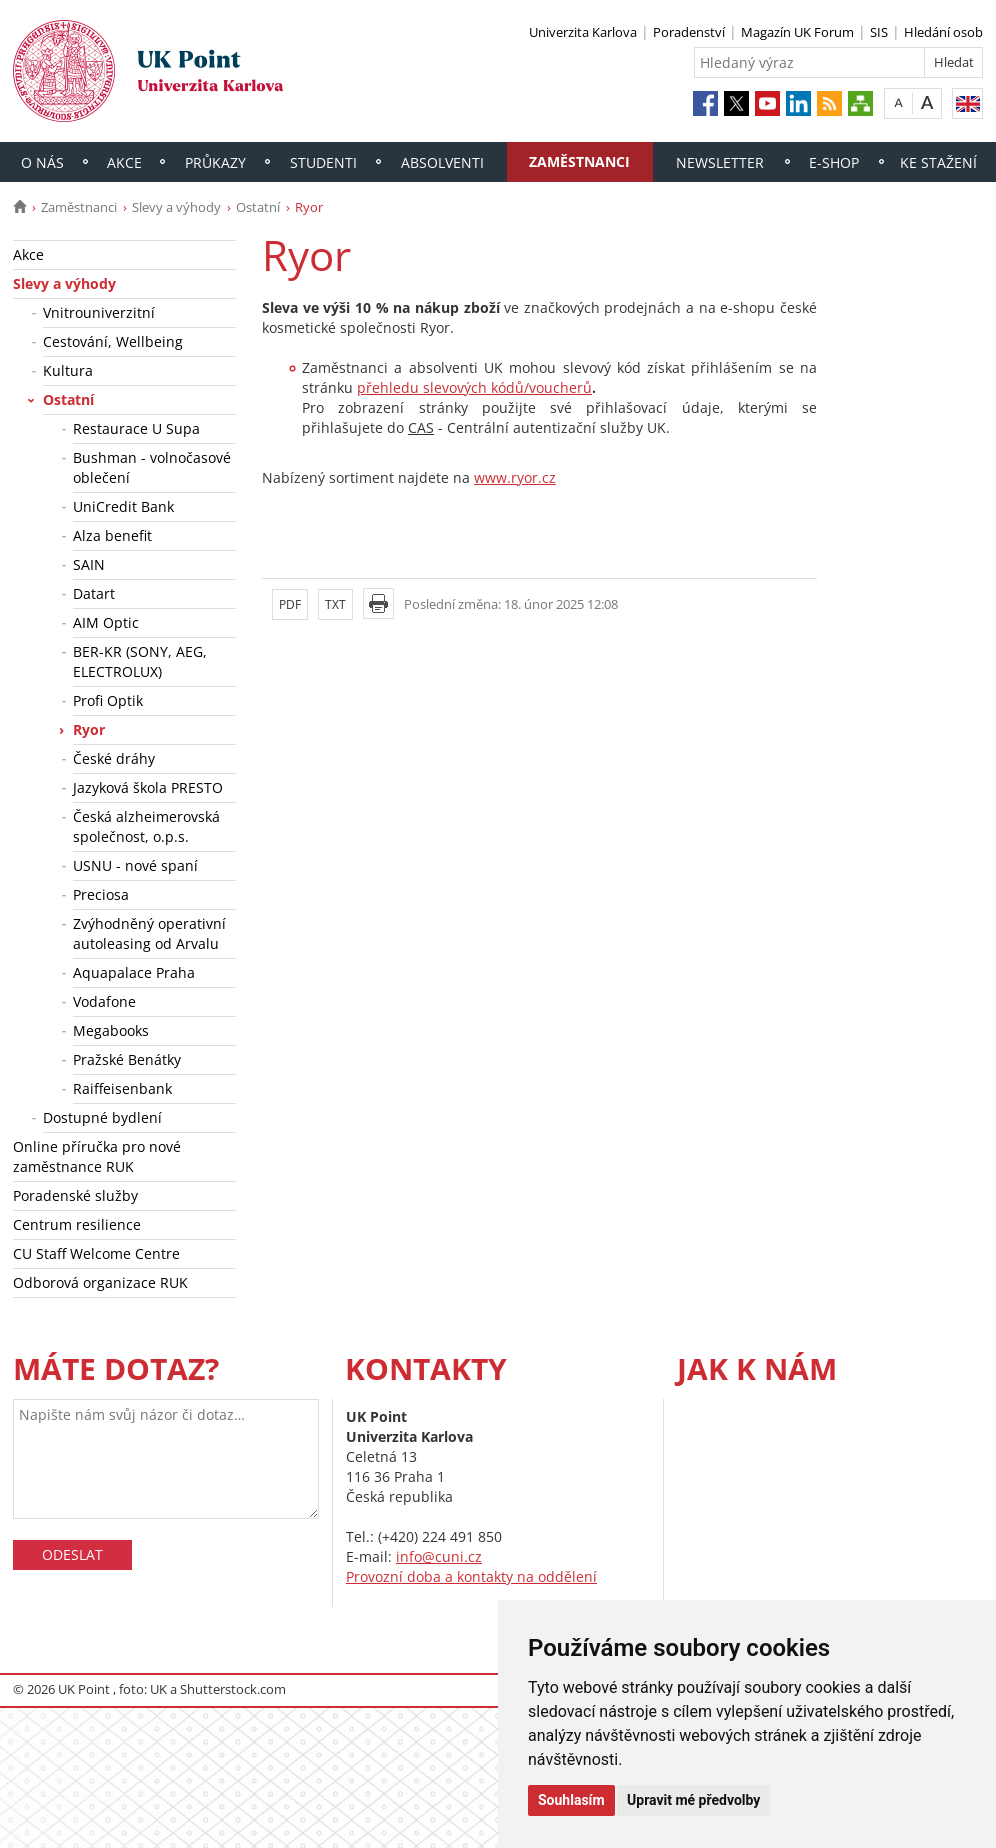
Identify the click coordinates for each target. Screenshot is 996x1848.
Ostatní (258, 207)
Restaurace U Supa (136, 428)
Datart (94, 593)
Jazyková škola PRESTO (148, 787)
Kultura (68, 370)
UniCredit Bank (123, 506)
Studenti (323, 162)
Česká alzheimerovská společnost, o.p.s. (146, 826)
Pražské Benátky (127, 1059)
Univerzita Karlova (583, 32)
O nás (42, 162)
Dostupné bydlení (102, 1117)
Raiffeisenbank (122, 1088)
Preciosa (101, 894)
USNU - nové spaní (135, 865)
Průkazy (215, 162)
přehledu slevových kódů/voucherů (474, 387)
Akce (124, 162)
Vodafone (104, 1001)
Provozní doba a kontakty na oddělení (471, 1576)
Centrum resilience (77, 1224)
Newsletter (720, 162)
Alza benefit (112, 535)
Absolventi (442, 162)
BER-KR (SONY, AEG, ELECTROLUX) (140, 661)
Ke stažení (938, 162)
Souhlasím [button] (571, 1800)
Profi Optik (108, 700)
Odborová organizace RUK (100, 1282)
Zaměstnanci (579, 161)
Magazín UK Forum (797, 32)
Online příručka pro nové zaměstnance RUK (97, 1156)
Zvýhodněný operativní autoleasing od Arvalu (149, 933)
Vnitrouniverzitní (99, 312)
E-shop (834, 162)
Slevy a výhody (176, 207)
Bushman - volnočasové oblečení (152, 467)
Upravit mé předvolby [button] (693, 1800)
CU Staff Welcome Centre (96, 1253)
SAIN (89, 564)
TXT (335, 604)
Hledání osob (943, 32)
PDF (290, 604)
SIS (879, 32)
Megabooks (111, 1030)
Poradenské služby (75, 1195)
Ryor (89, 729)
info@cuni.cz (439, 1556)
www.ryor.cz (515, 477)
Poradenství (689, 32)
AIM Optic (106, 622)
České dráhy (114, 758)
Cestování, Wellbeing (113, 341)
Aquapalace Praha (134, 972)
